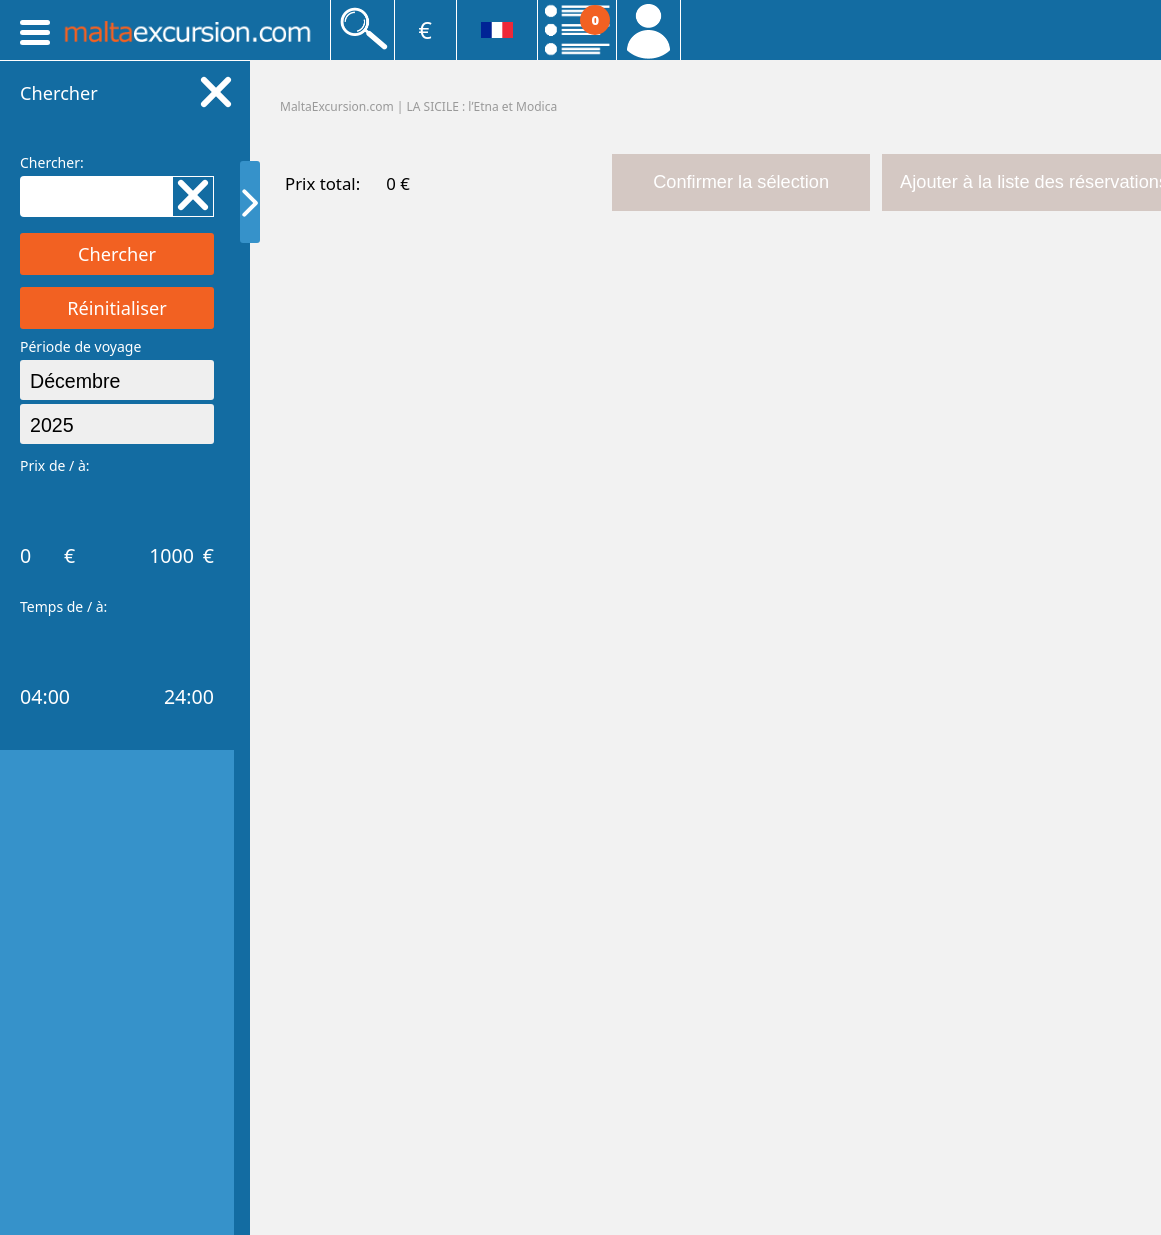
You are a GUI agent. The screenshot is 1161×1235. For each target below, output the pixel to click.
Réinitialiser (117, 308)
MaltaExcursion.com (337, 106)
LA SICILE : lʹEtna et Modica (482, 106)
